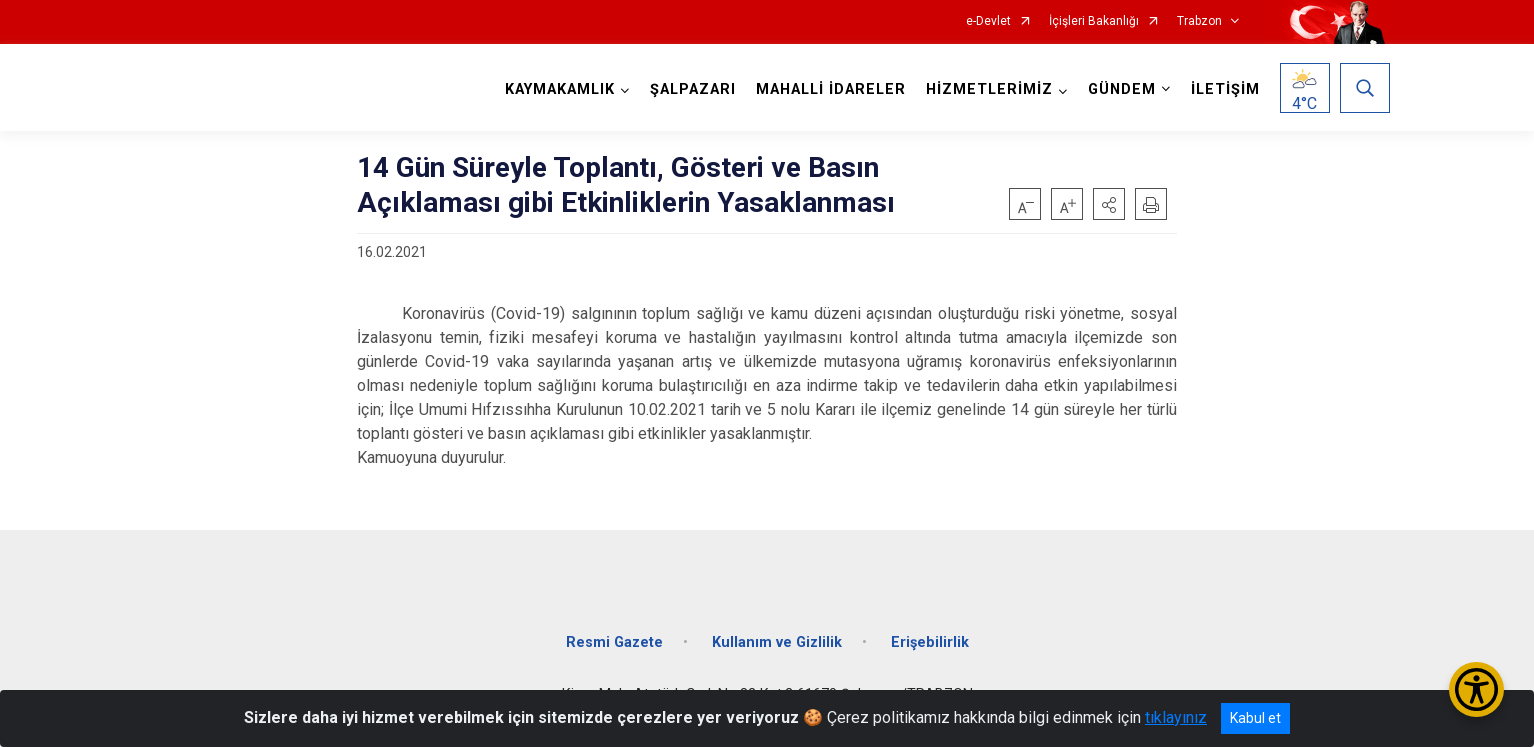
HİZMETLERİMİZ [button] (989, 89)
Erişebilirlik (930, 642)
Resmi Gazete (614, 642)
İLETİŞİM (1225, 89)
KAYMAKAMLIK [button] (560, 89)
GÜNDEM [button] (1122, 89)
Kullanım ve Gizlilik (777, 642)
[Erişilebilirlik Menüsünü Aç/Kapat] (1476, 689)
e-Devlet (988, 21)
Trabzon (1199, 21)
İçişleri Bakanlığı (1094, 21)
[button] (1109, 204)
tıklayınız (1176, 717)
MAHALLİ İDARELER (831, 89)
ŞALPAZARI (693, 89)
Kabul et (1255, 718)
